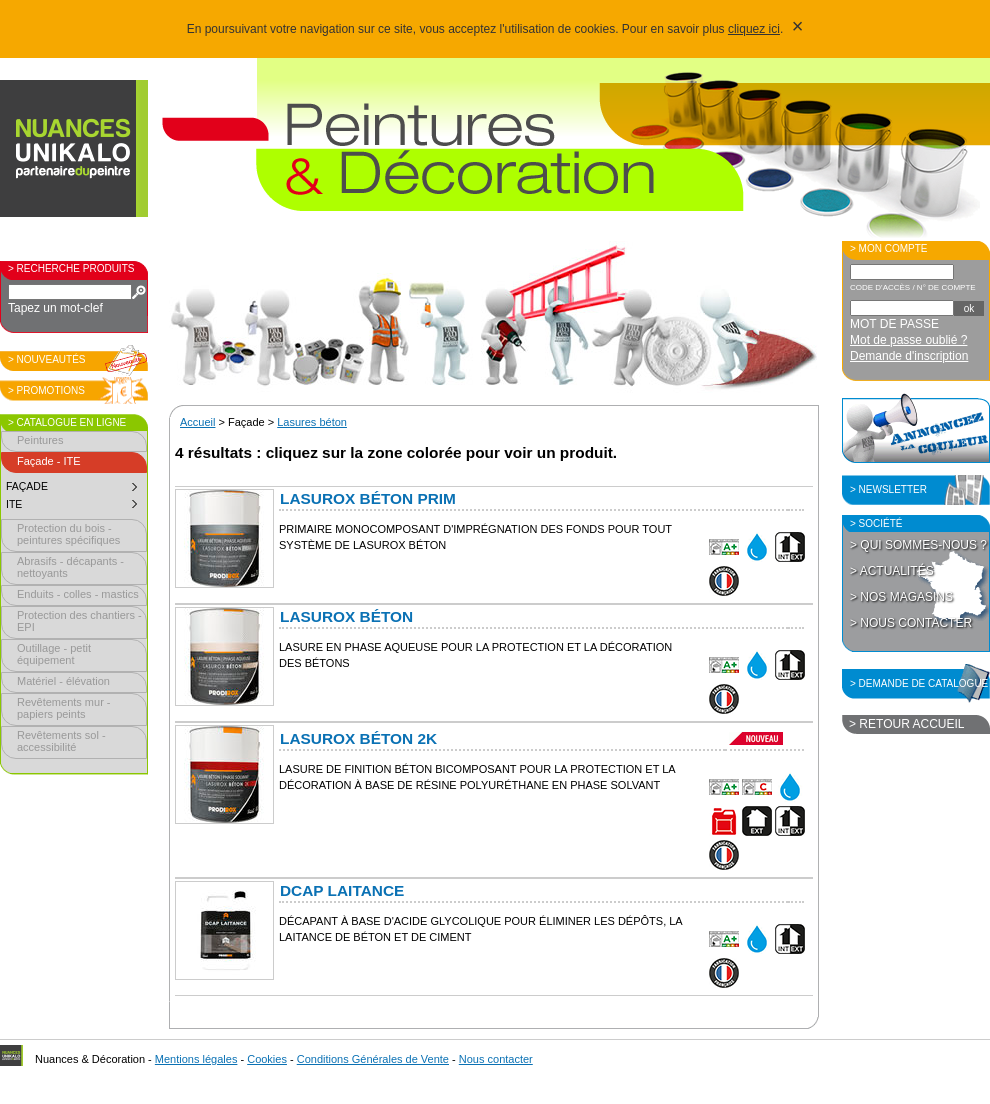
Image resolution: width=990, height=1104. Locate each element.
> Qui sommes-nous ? (918, 545)
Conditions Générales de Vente (373, 1059)
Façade (76, 489)
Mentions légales (196, 1059)
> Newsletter (888, 489)
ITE (76, 507)
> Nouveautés (47, 359)
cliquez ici (754, 29)
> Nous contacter (911, 623)
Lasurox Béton (346, 616)
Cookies (267, 1059)
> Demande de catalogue (919, 683)
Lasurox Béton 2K (358, 738)
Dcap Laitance (342, 890)
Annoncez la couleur (916, 428)
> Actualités (892, 571)
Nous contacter (496, 1059)
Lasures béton (312, 422)
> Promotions (46, 390)
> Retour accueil (906, 724)
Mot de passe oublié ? (908, 340)
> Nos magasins (901, 597)
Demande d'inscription (909, 356)
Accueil (197, 422)
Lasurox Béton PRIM (368, 498)
